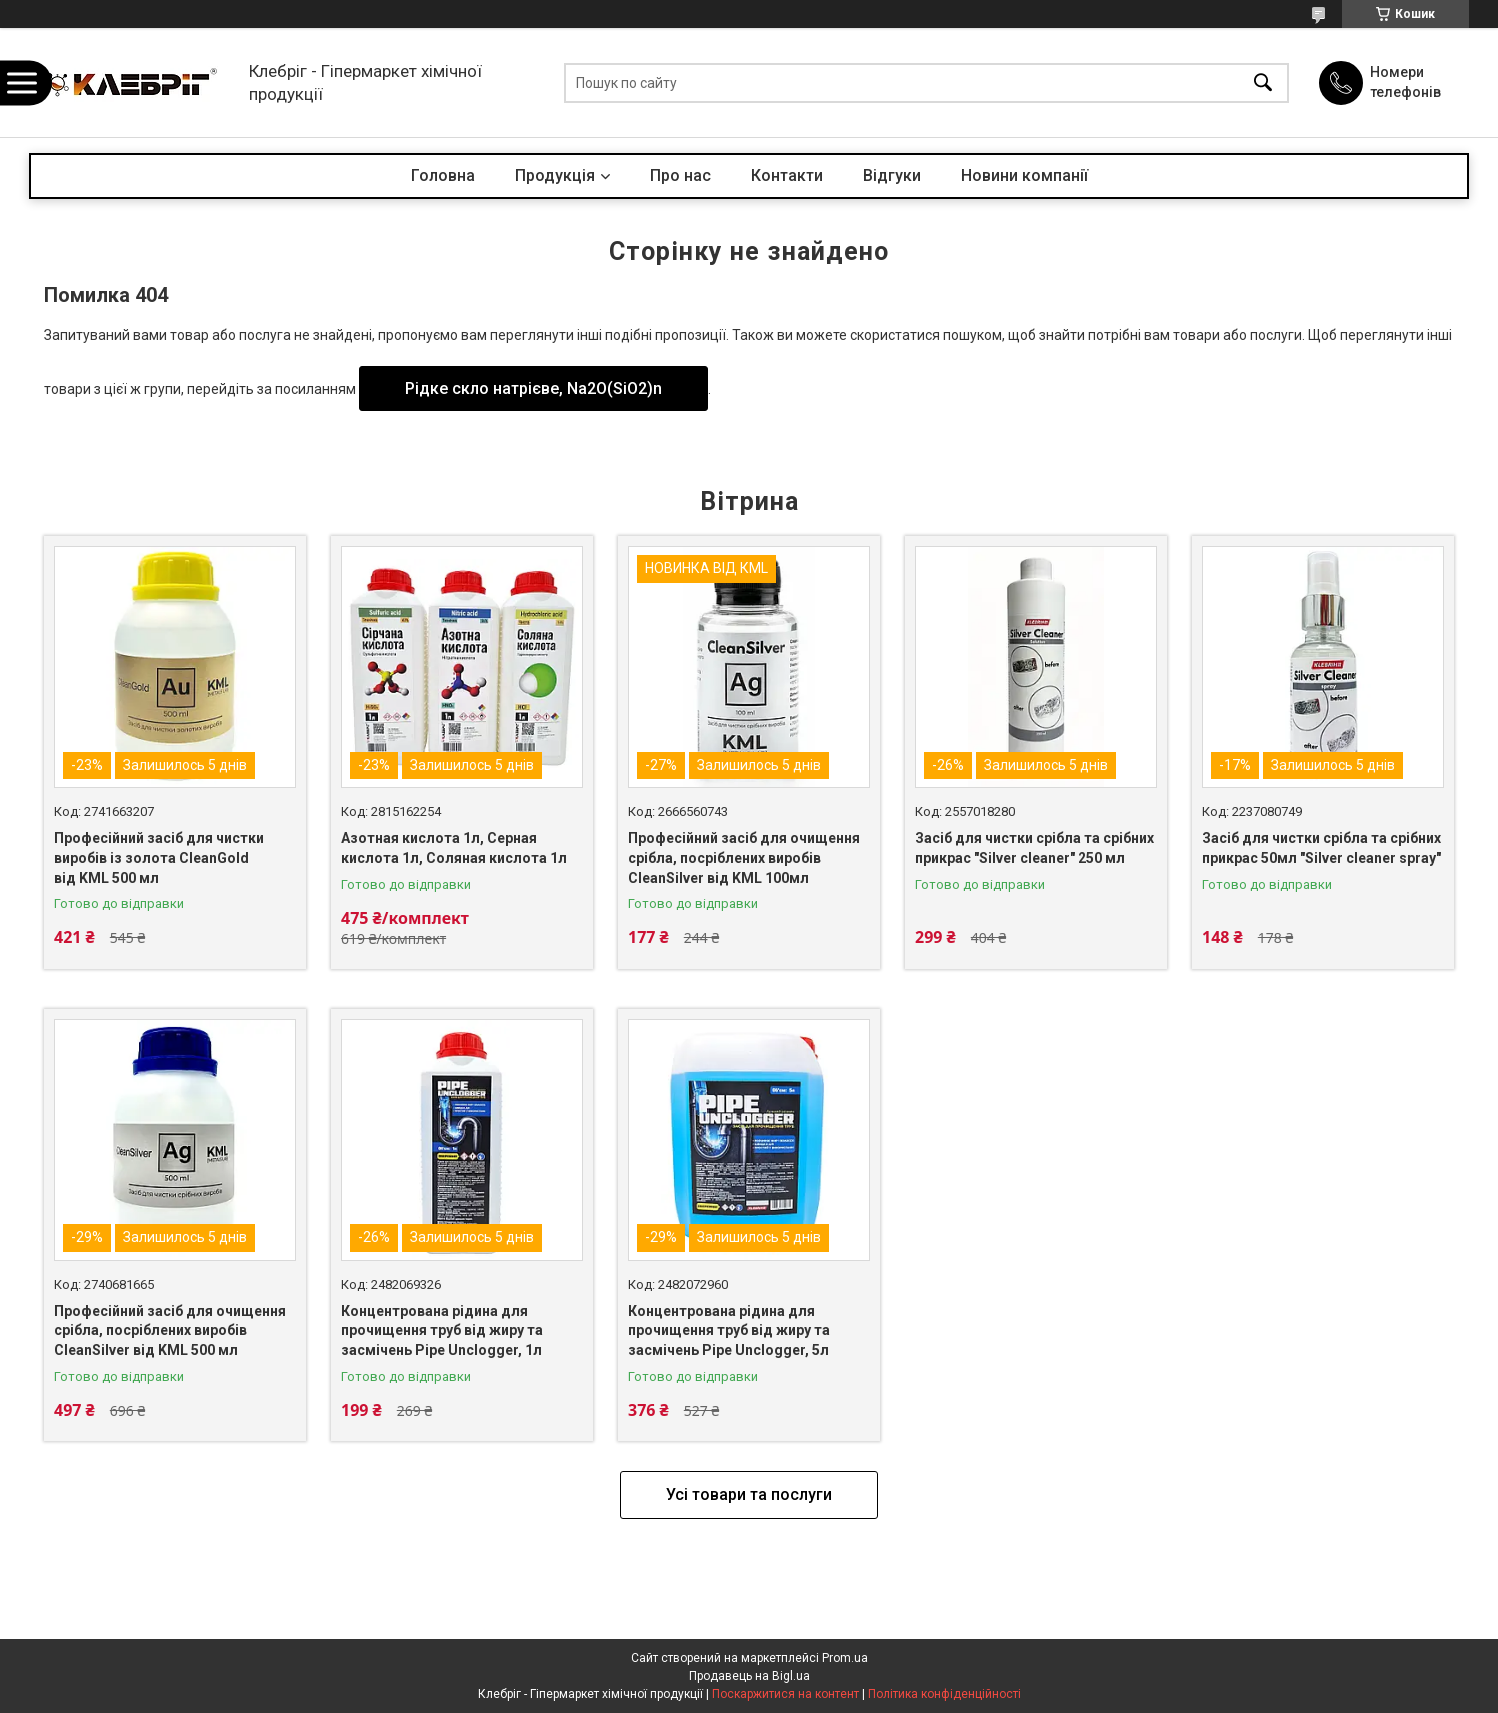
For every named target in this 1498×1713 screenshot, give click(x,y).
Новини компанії (1024, 175)
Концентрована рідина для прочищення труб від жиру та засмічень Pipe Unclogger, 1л (442, 1330)
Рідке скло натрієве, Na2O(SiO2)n (533, 388)
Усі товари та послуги (749, 1494)
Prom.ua (845, 1658)
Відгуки (892, 175)
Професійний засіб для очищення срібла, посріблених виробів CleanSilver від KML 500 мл (170, 1330)
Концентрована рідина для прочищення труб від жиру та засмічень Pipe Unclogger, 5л (729, 1330)
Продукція (555, 175)
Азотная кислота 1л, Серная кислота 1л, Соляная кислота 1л (454, 848)
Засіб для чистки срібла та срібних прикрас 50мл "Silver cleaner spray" (1321, 848)
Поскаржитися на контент (785, 1694)
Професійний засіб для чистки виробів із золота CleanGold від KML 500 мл (159, 857)
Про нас (680, 175)
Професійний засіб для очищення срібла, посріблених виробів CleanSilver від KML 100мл (744, 857)
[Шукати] (1263, 82)
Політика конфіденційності (944, 1694)
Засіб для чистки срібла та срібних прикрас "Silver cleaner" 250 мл (1034, 848)
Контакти (787, 175)
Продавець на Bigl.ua (749, 1676)
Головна (443, 175)
